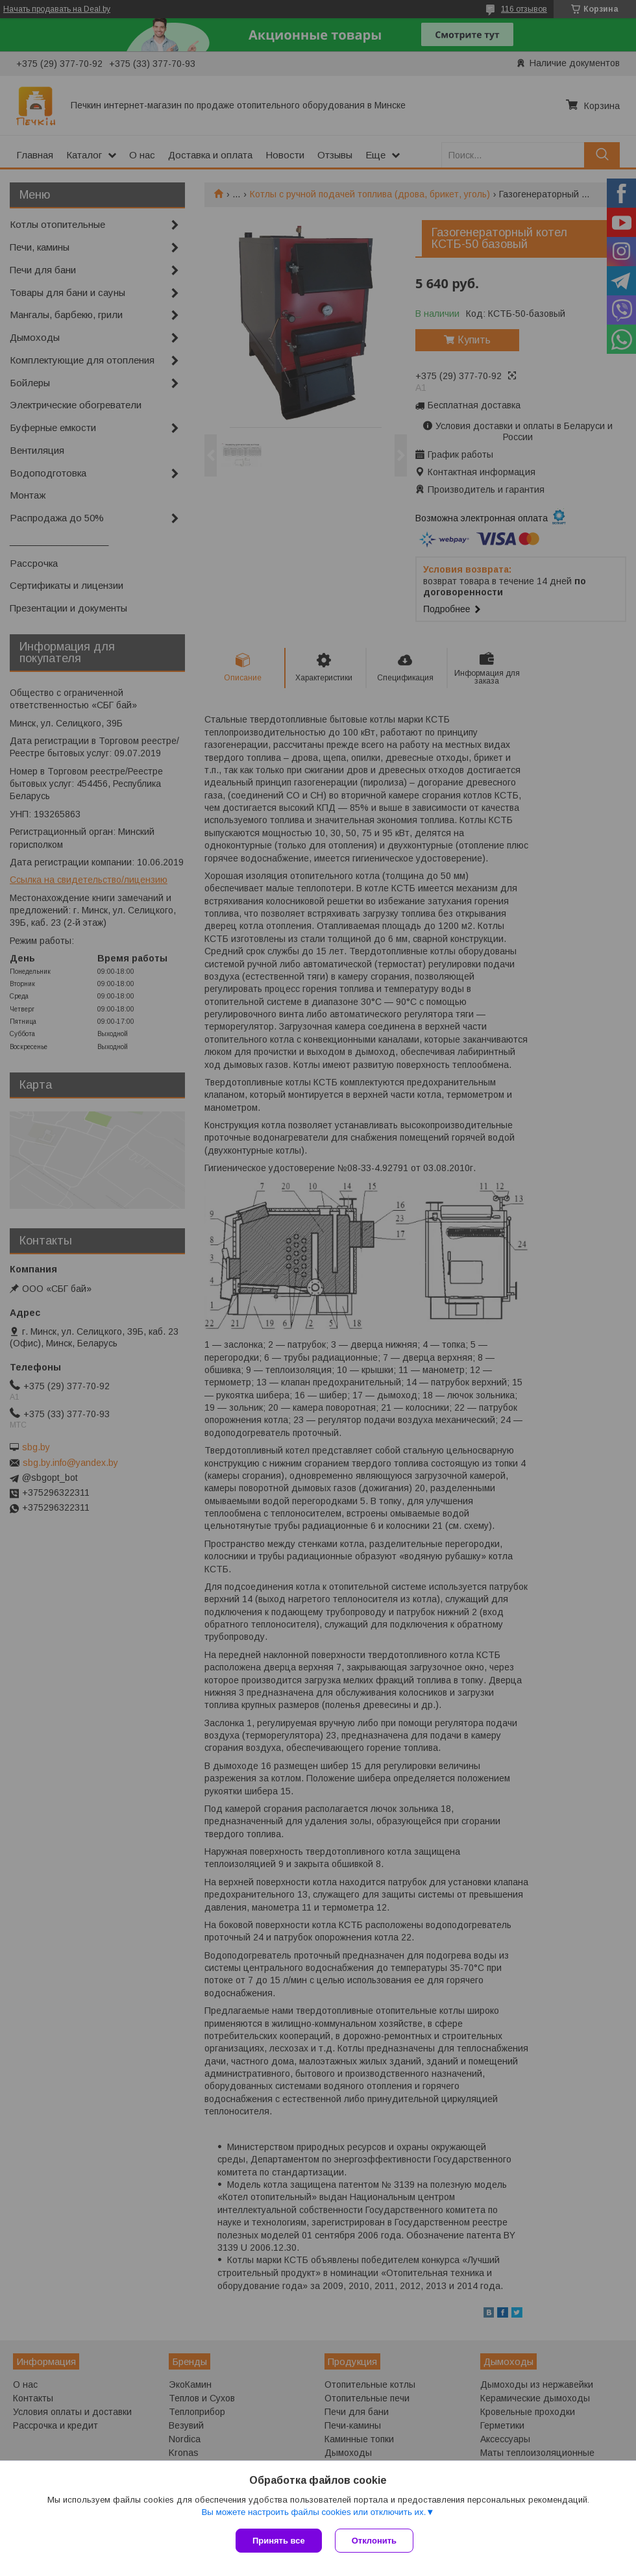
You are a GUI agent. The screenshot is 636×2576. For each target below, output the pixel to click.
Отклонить (374, 2540)
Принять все (278, 2540)
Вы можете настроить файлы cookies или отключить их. (313, 2512)
